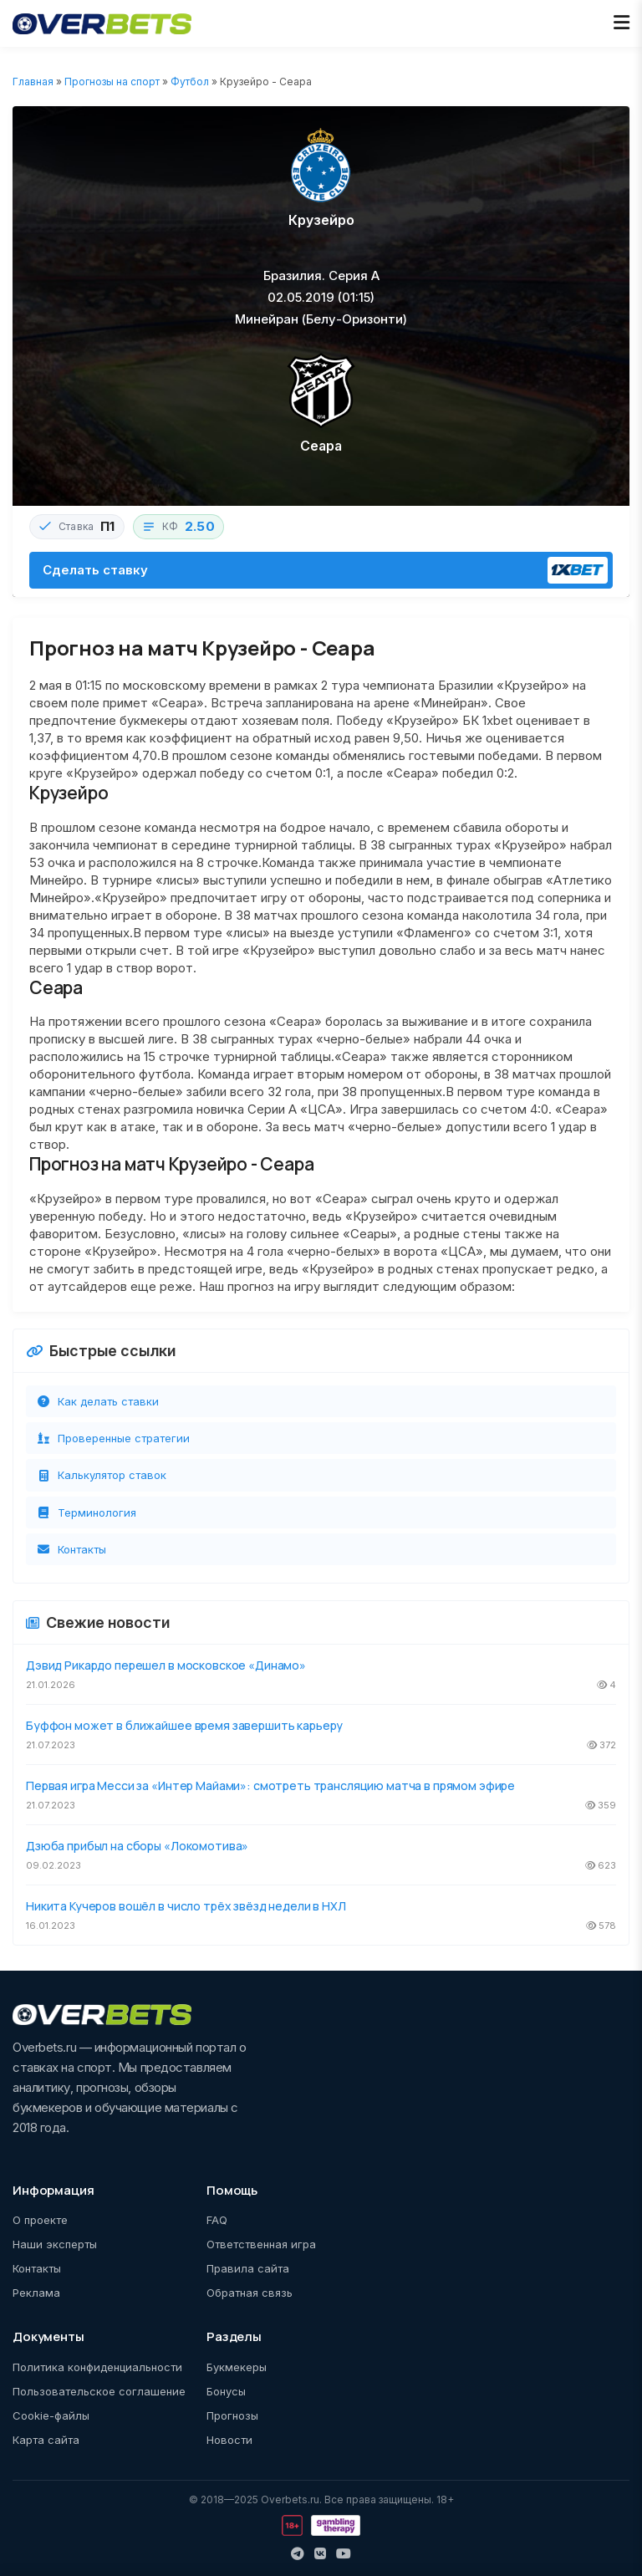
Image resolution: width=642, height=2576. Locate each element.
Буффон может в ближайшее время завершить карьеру (184, 1725)
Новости (229, 2439)
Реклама (36, 2292)
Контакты (71, 1549)
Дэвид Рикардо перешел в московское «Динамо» (166, 1665)
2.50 (200, 526)
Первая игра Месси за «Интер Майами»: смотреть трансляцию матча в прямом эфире (270, 1785)
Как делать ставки (97, 1401)
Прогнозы (232, 2415)
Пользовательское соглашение (99, 2391)
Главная (33, 81)
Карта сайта (46, 2439)
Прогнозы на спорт (112, 81)
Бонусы (226, 2391)
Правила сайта (247, 2268)
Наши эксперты (55, 2244)
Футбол (190, 81)
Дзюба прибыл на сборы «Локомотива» (137, 1846)
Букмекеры (236, 2367)
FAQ (216, 2220)
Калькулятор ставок (101, 1475)
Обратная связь (249, 2292)
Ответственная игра (261, 2244)
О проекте (40, 2220)
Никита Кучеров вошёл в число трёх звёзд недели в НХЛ (186, 1906)
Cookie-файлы (51, 2415)
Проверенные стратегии (113, 1438)
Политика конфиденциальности (97, 2367)
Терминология (86, 1512)
